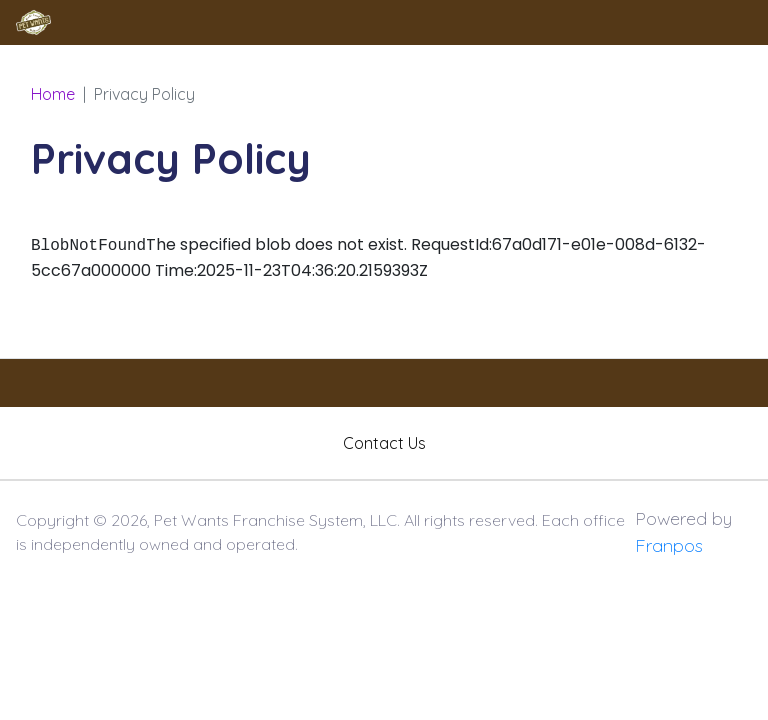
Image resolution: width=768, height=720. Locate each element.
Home (53, 94)
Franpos (669, 545)
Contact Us (384, 443)
